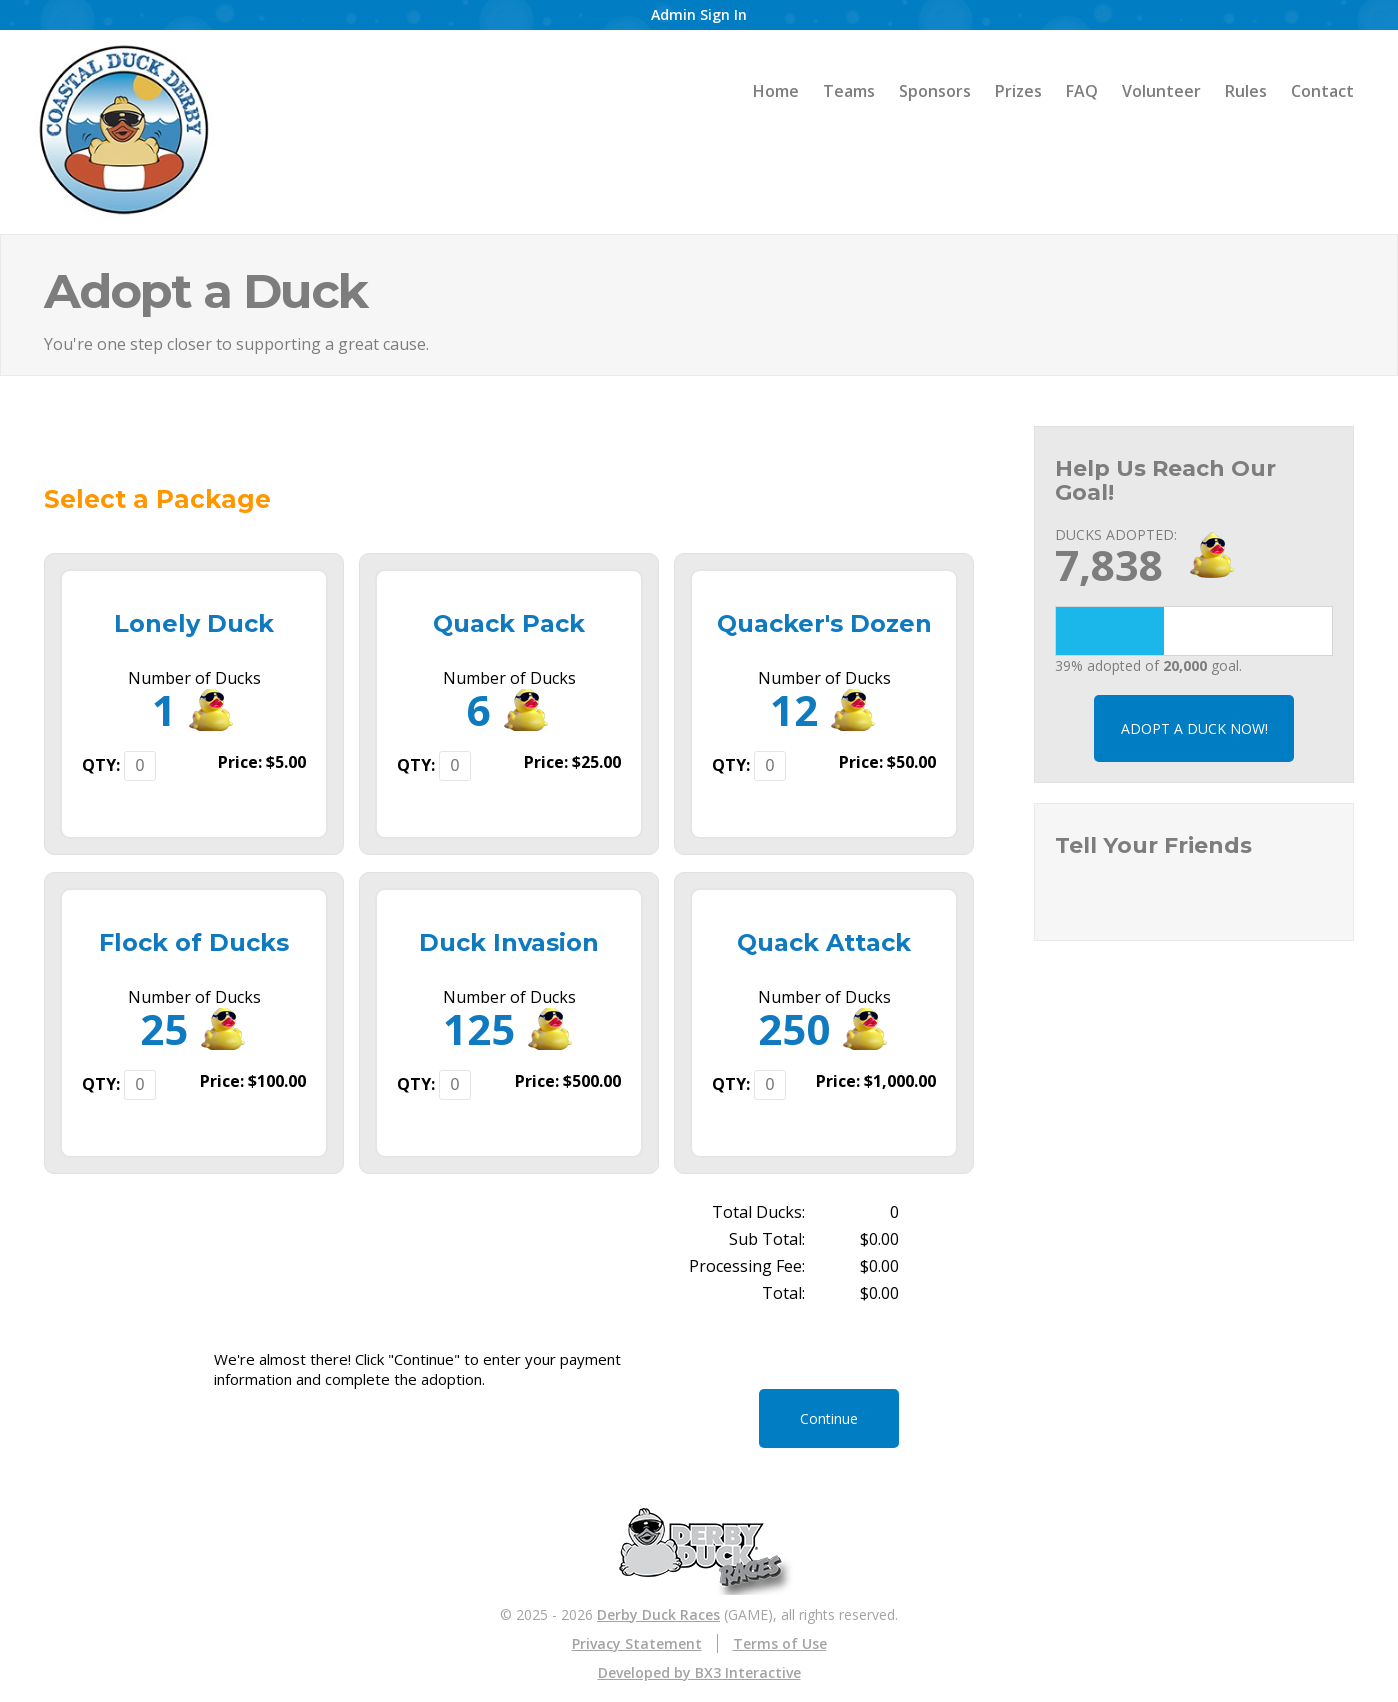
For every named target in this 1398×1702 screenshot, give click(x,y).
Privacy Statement (637, 1643)
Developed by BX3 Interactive (699, 1672)
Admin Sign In (699, 14)
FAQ (1082, 91)
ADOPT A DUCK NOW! (1194, 728)
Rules (1246, 91)
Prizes (1018, 91)
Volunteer (1161, 91)
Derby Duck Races (658, 1614)
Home (776, 91)
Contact (1322, 91)
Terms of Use (780, 1643)
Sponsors (935, 91)
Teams (849, 91)
